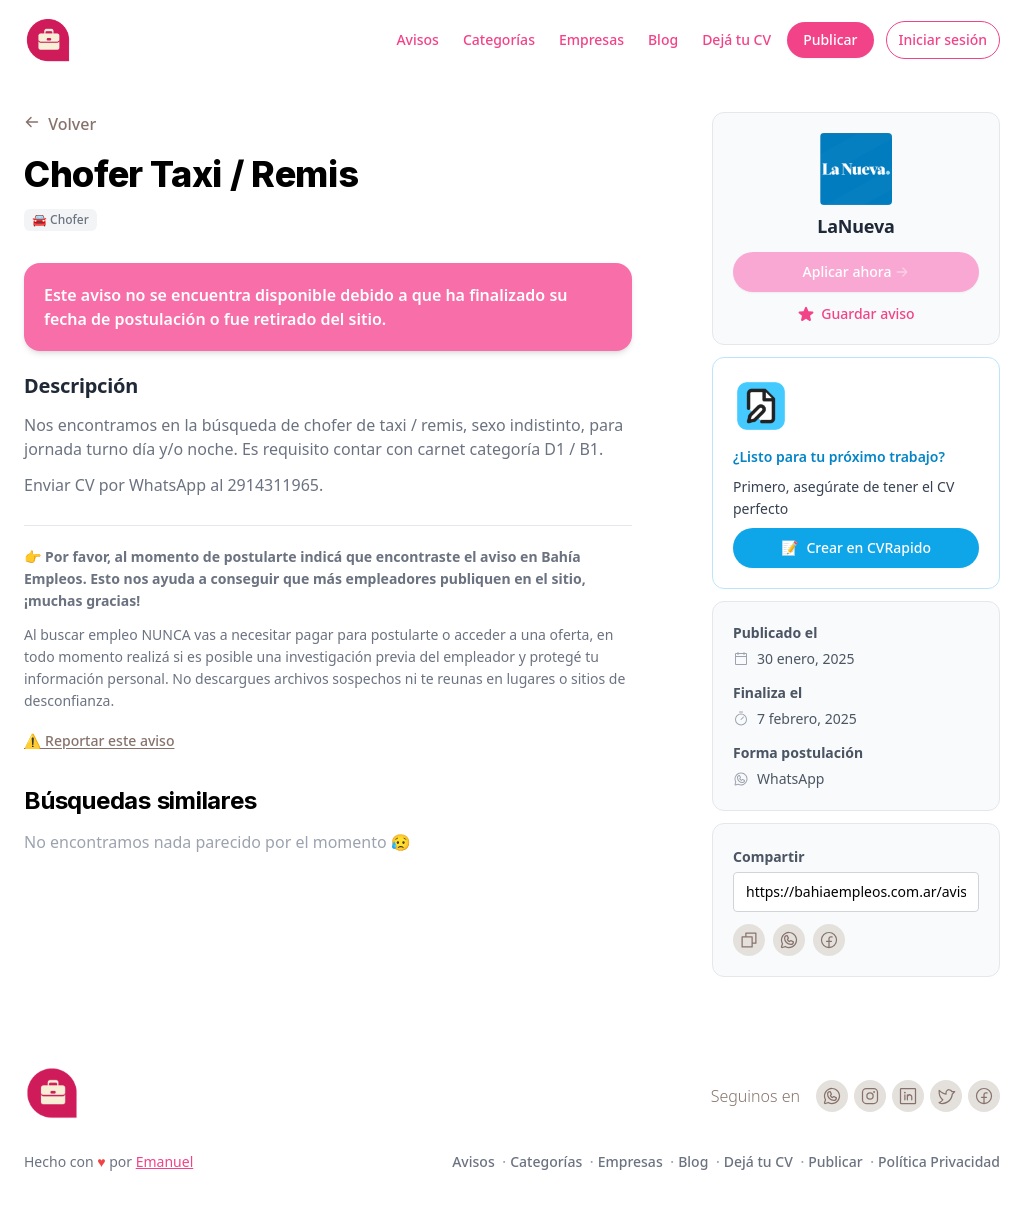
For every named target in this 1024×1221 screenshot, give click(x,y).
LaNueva (855, 226)
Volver (60, 124)
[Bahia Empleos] (48, 40)
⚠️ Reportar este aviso (99, 740)
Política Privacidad (939, 1161)
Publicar (830, 39)
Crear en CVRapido (856, 548)
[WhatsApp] (789, 940)
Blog (663, 39)
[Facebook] (829, 940)
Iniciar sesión (943, 39)
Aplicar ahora (856, 271)
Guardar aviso (855, 313)
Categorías (499, 39)
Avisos (417, 39)
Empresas (591, 39)
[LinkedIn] (908, 1096)
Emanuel (165, 1161)
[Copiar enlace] (749, 940)
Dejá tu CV (736, 39)
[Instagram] (870, 1096)
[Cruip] (52, 1093)
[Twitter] (946, 1096)
